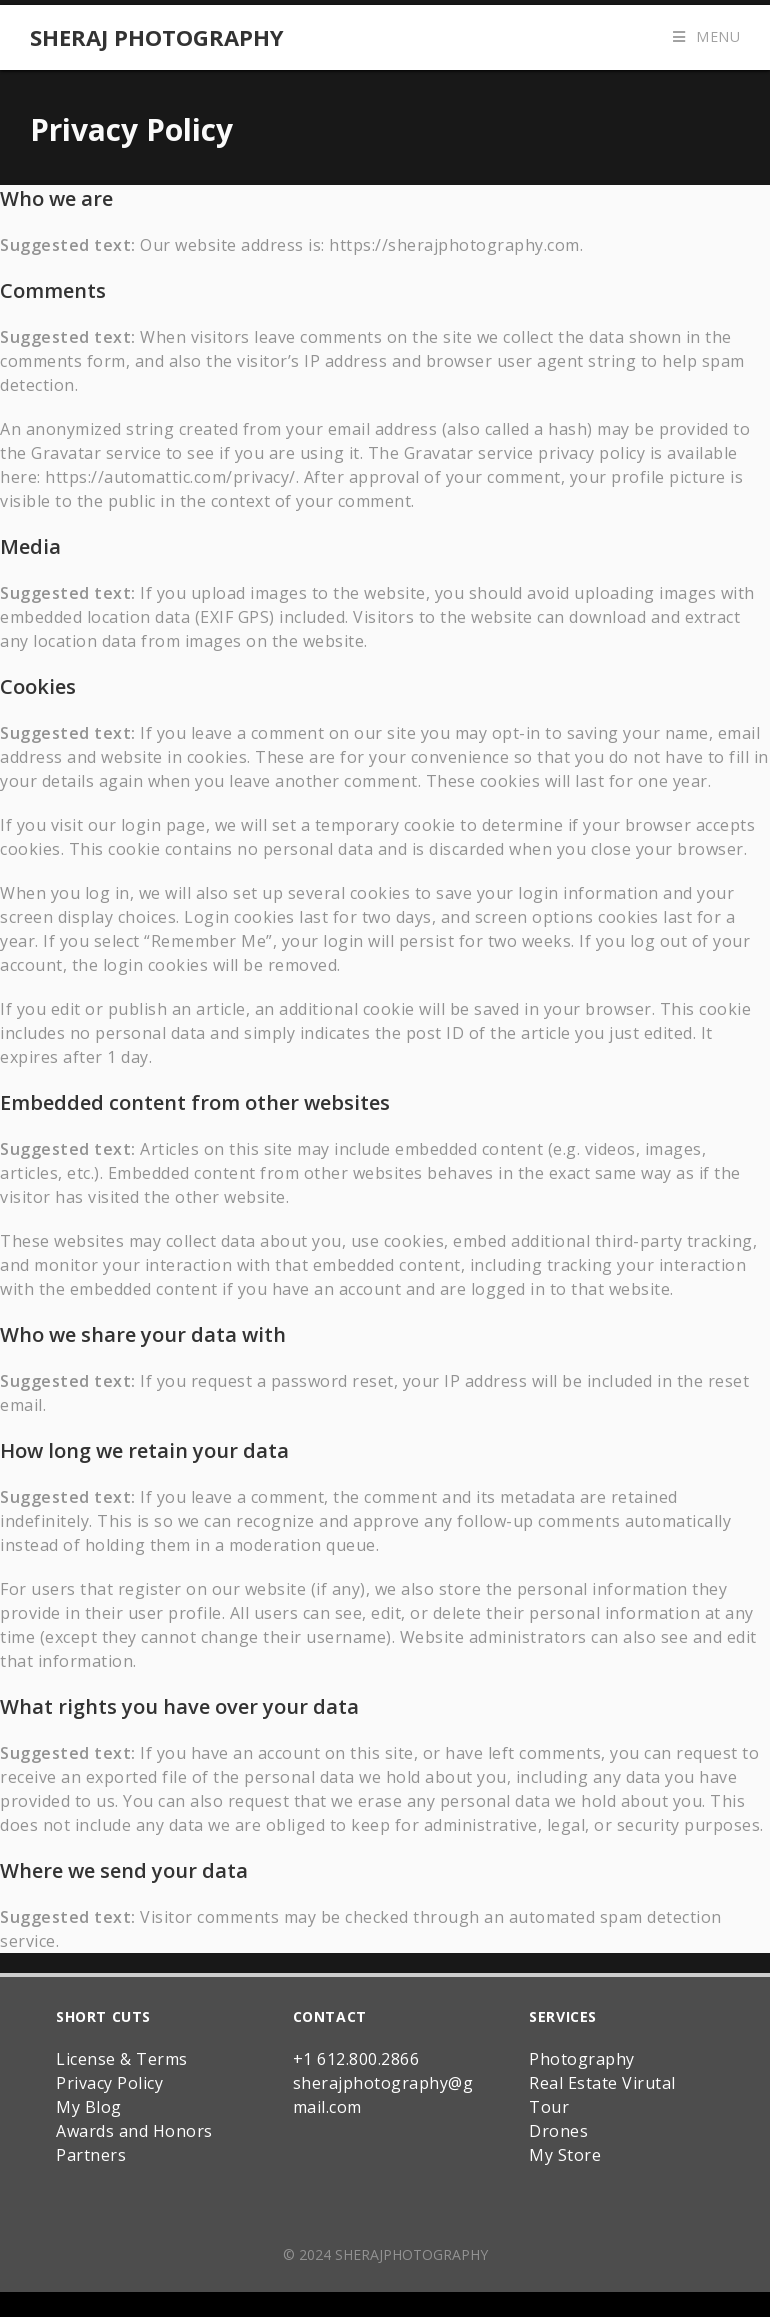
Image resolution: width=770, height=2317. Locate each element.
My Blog (89, 2087)
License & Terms (122, 2039)
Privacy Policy (109, 2063)
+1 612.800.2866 (356, 2039)
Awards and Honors (134, 2111)
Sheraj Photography (157, 37)
